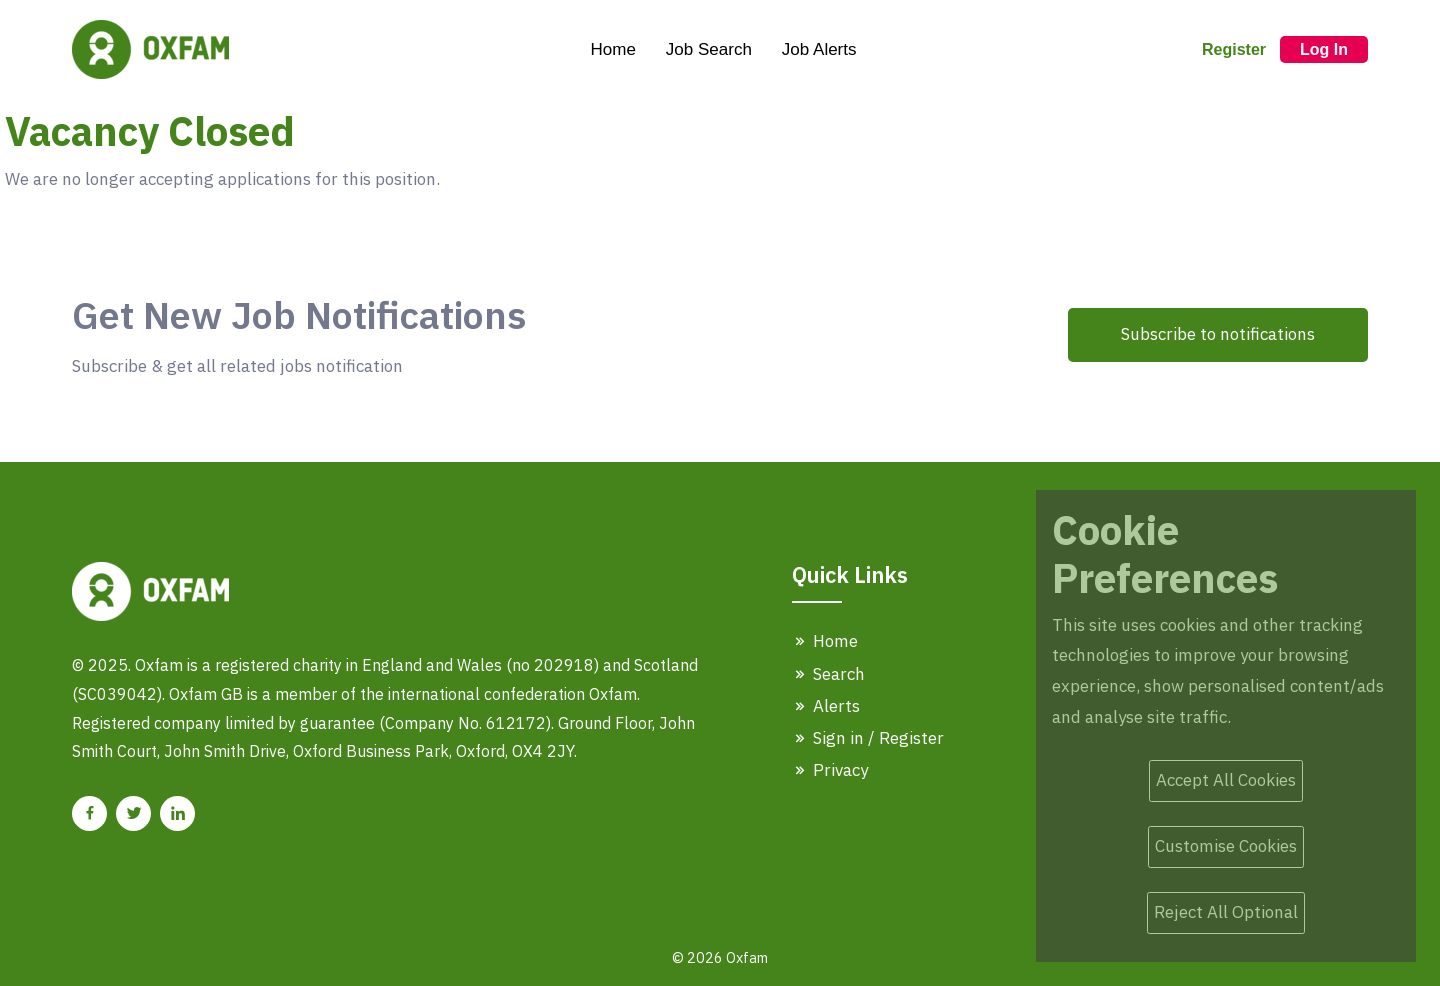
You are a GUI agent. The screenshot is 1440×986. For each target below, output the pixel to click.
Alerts (826, 706)
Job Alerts (819, 49)
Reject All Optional (1226, 912)
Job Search (709, 49)
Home (612, 49)
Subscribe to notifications (1218, 334)
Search (828, 674)
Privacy (830, 770)
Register (1234, 49)
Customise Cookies (1226, 846)
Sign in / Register (868, 738)
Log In (1324, 49)
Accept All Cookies (1226, 780)
